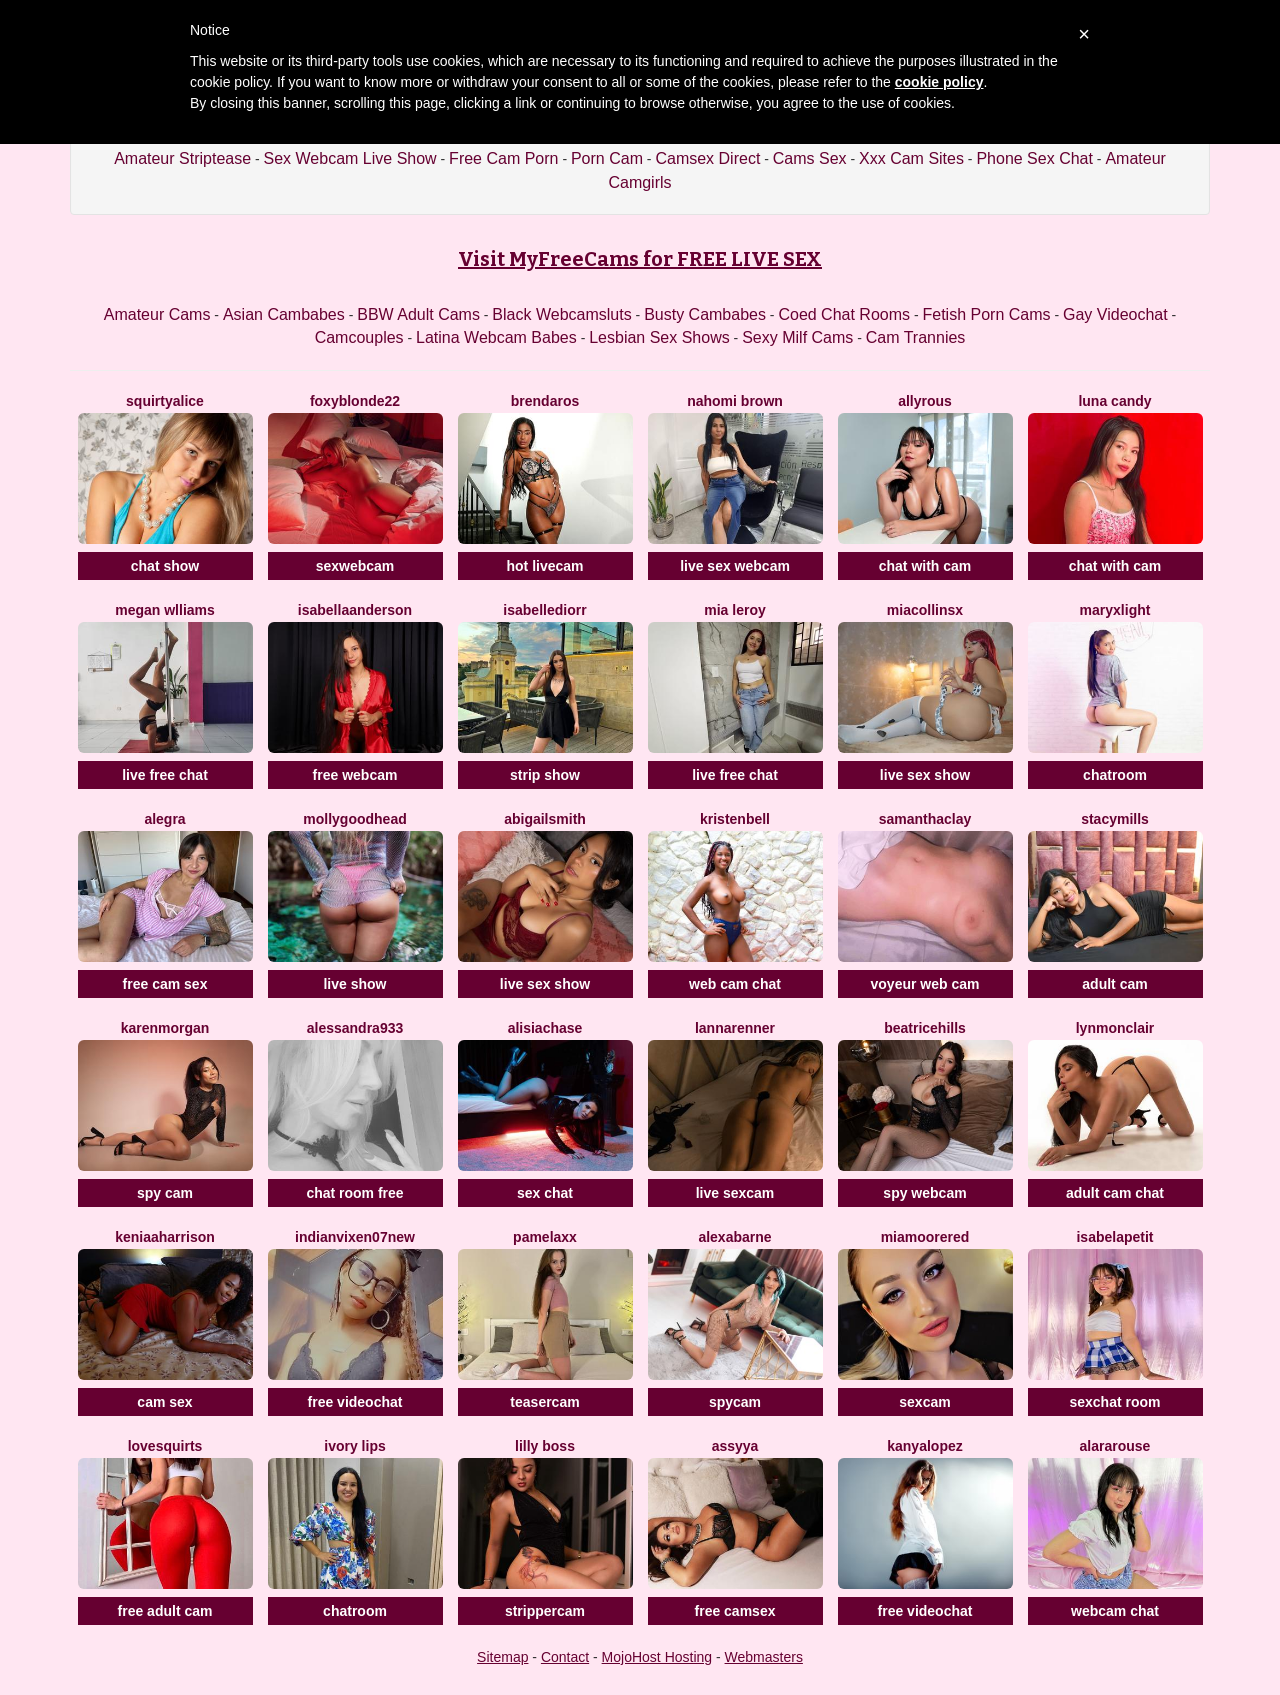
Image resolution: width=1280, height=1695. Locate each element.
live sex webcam (735, 566)
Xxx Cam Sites (911, 158)
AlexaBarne (734, 1237)
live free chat (165, 775)
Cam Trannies (916, 337)
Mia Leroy (734, 610)
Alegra (164, 819)
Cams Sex (810, 158)
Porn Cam (607, 158)
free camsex (735, 1611)
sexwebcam (355, 566)
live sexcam (735, 1193)
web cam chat (735, 984)
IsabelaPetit (1114, 1237)
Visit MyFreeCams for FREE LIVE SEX (640, 259)
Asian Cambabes (284, 314)
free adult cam (165, 1611)
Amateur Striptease (182, 158)
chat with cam (925, 566)
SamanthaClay (925, 819)
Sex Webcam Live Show (350, 158)
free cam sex (165, 984)
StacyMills (1115, 819)
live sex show (925, 775)
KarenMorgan (165, 1028)
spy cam (165, 1193)
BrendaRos (545, 401)
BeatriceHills (925, 1028)
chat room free (354, 1193)
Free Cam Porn (503, 158)
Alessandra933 (355, 1028)
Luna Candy (1114, 401)
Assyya (735, 1446)
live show (354, 984)
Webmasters (764, 1657)
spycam (735, 1402)
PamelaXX (545, 1237)
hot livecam (544, 566)
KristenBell (735, 819)
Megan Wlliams (165, 610)
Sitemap (502, 1657)
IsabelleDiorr (544, 610)
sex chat (545, 1193)
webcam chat (1115, 1611)
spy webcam (924, 1193)
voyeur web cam (925, 984)
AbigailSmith (545, 819)
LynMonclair (1115, 1028)
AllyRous (925, 401)
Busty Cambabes (705, 314)
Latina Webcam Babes (496, 337)
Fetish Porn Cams (987, 314)
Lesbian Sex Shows (659, 337)
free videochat (355, 1402)
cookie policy (939, 82)
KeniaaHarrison (165, 1237)
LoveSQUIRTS (165, 1446)
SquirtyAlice (165, 401)
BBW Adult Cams (418, 314)
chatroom (1115, 775)
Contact (565, 1657)
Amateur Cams (157, 314)
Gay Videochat (1115, 314)
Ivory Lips (354, 1446)
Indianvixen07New (355, 1237)
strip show (545, 775)
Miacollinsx (925, 610)
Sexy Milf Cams (797, 337)
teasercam (544, 1402)
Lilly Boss (545, 1446)
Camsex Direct (707, 158)
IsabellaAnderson (355, 610)
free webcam (355, 775)
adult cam (1114, 984)
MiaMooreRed (925, 1237)
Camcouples (359, 337)
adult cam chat (1115, 1193)
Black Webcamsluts (561, 314)
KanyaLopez (924, 1446)
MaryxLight (1115, 610)
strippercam (545, 1611)
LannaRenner (735, 1028)
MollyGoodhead (354, 819)
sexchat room (1114, 1402)
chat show (165, 566)
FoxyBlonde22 (355, 401)
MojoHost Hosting (657, 1657)
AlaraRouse (1115, 1446)
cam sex (164, 1402)
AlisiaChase (545, 1028)
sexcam (924, 1402)
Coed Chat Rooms (844, 314)
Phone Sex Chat (1034, 158)
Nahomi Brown (735, 401)
